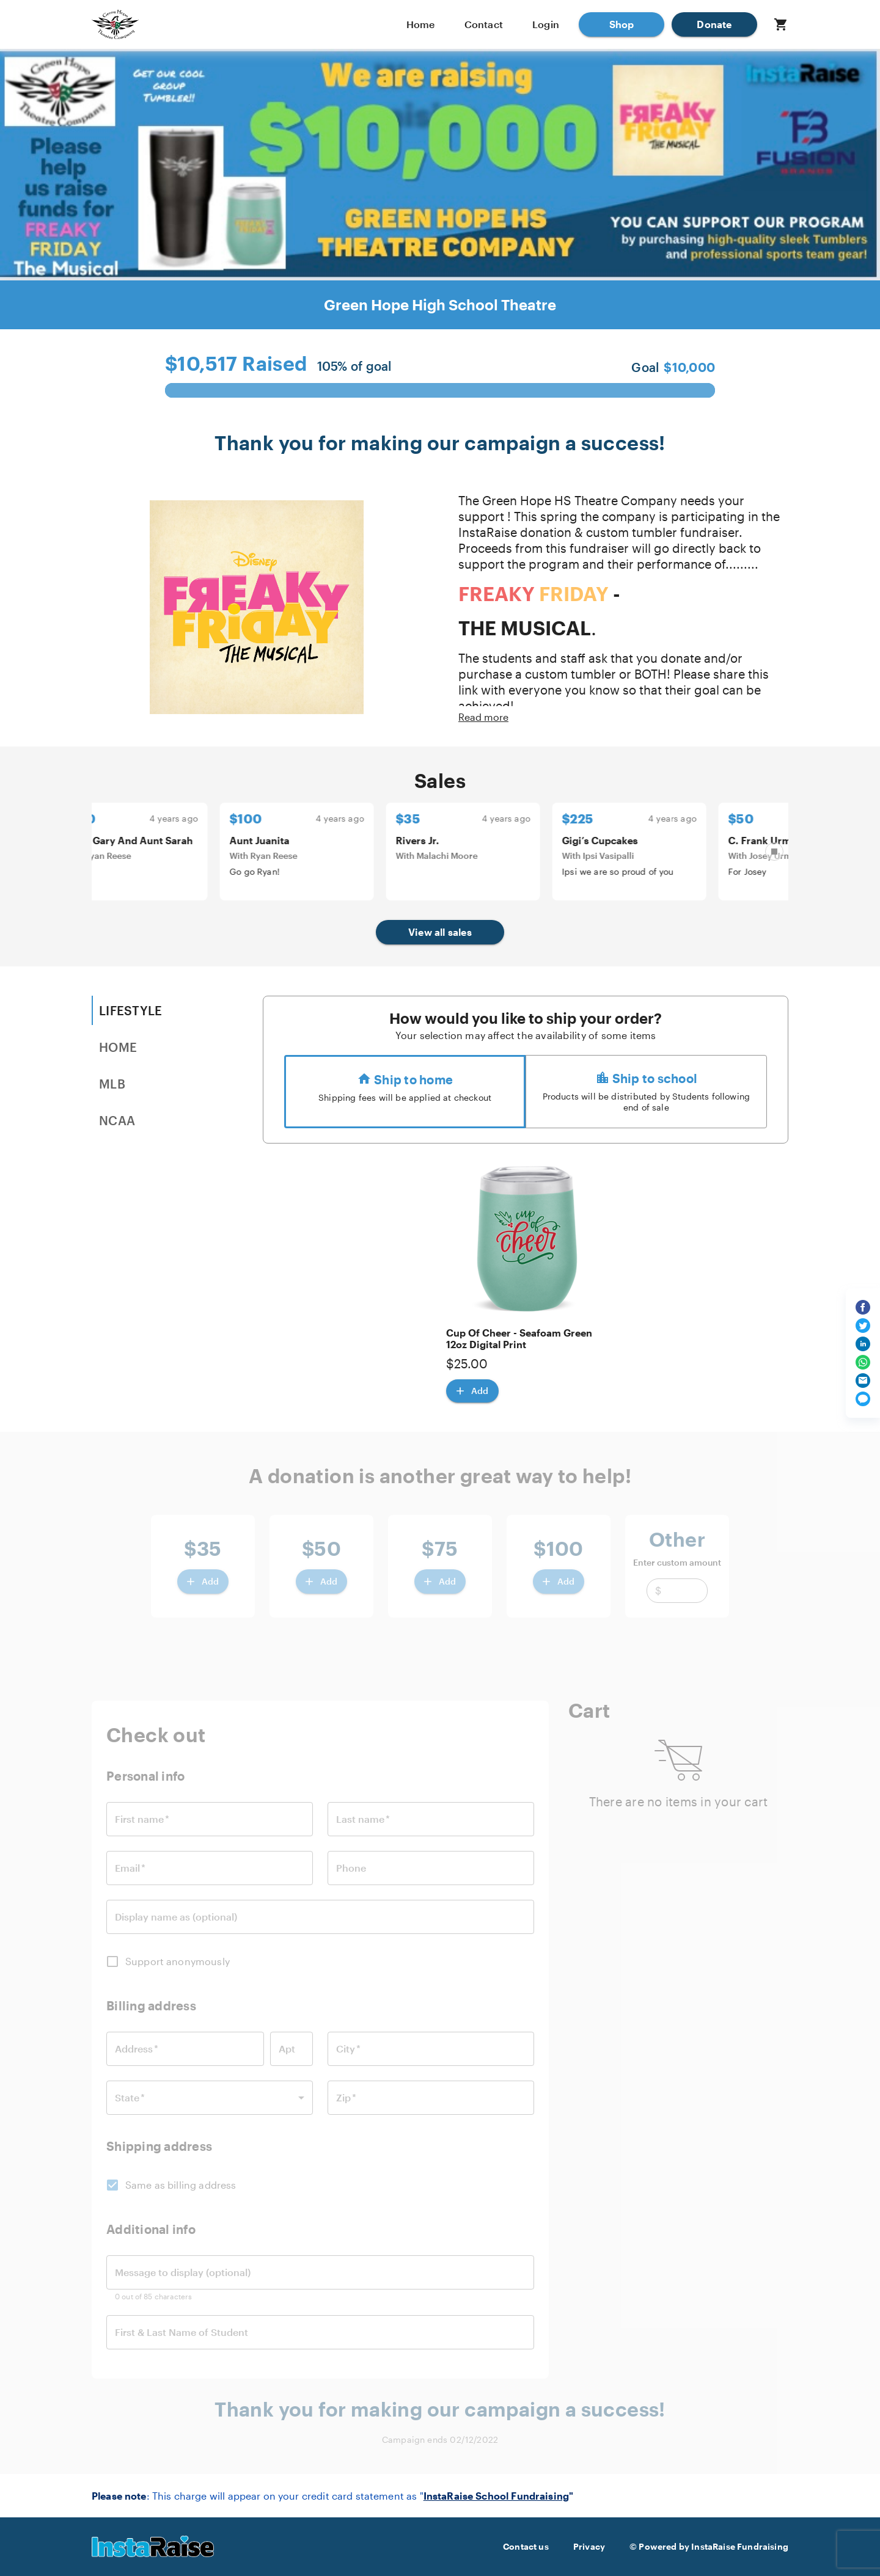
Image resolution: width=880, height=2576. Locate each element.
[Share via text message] (863, 1399)
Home (420, 24)
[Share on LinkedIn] (863, 1344)
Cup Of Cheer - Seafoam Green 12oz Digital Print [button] (519, 1338)
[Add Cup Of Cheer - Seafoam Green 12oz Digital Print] (472, 1391)
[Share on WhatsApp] (863, 1362)
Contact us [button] (526, 2546)
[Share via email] (863, 1380)
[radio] (405, 1091)
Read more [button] (483, 717)
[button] (621, 24)
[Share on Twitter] (863, 1325)
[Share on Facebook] (863, 1307)
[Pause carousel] (774, 851)
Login (545, 24)
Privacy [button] (589, 2546)
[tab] (153, 1010)
